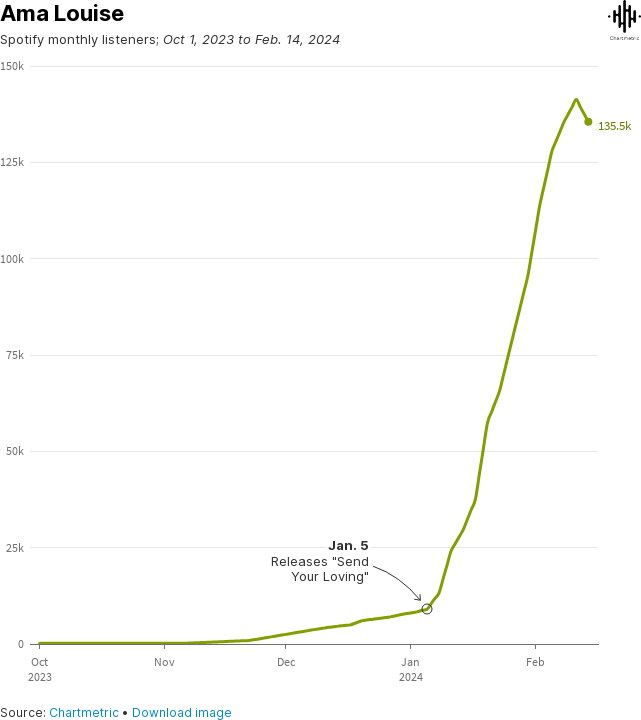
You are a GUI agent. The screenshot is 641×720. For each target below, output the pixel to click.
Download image (182, 712)
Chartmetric (84, 712)
